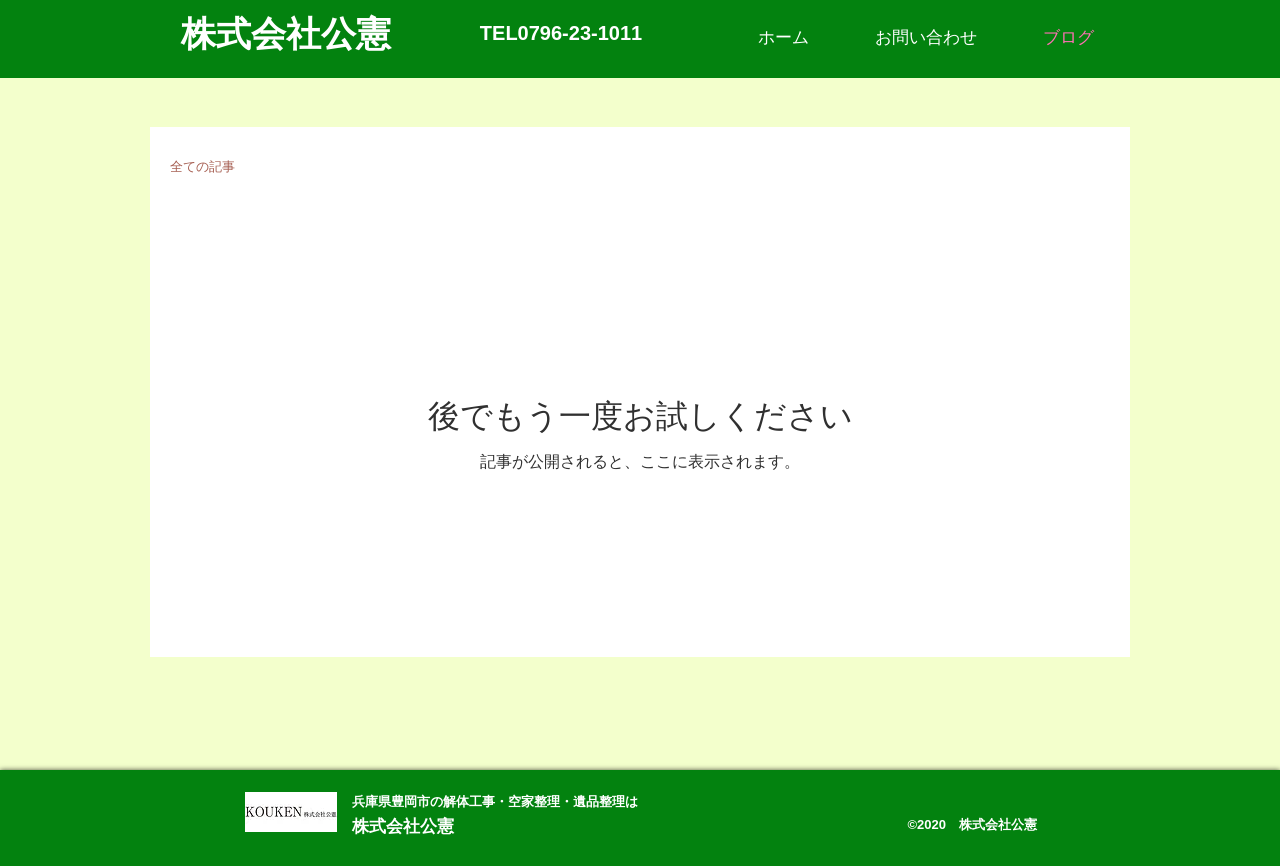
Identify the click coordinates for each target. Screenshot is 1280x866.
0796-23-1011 (580, 33)
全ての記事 (202, 166)
